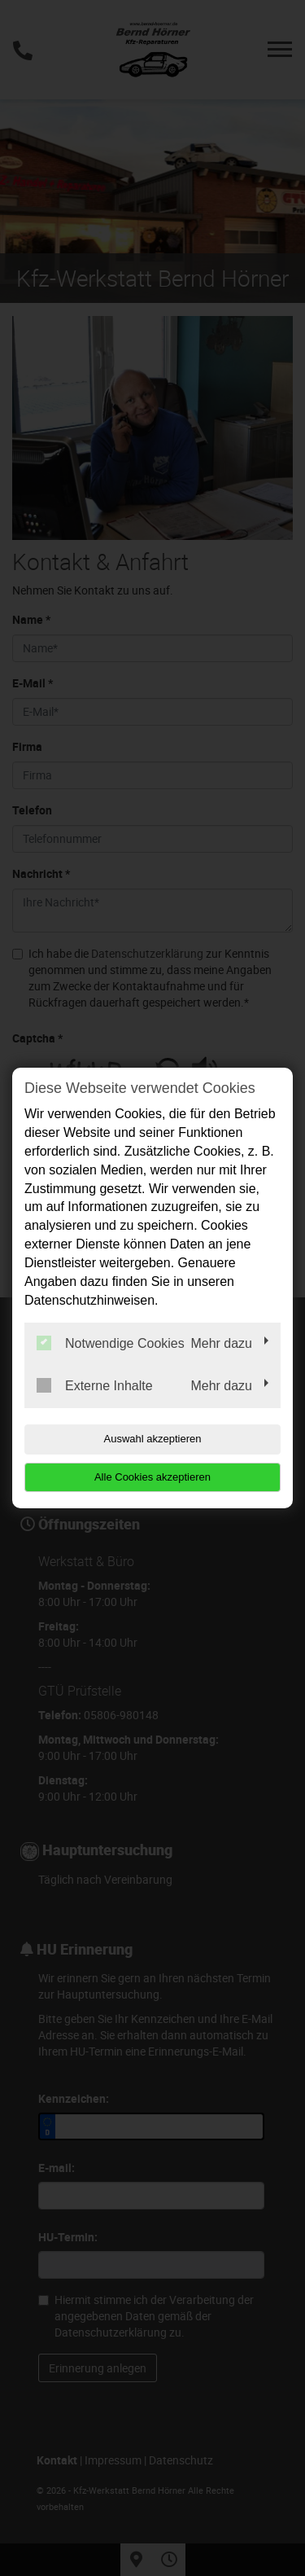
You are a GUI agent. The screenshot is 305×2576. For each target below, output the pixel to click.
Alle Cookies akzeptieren (152, 1477)
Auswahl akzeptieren (153, 1439)
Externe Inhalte (95, 1385)
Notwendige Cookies (111, 1343)
